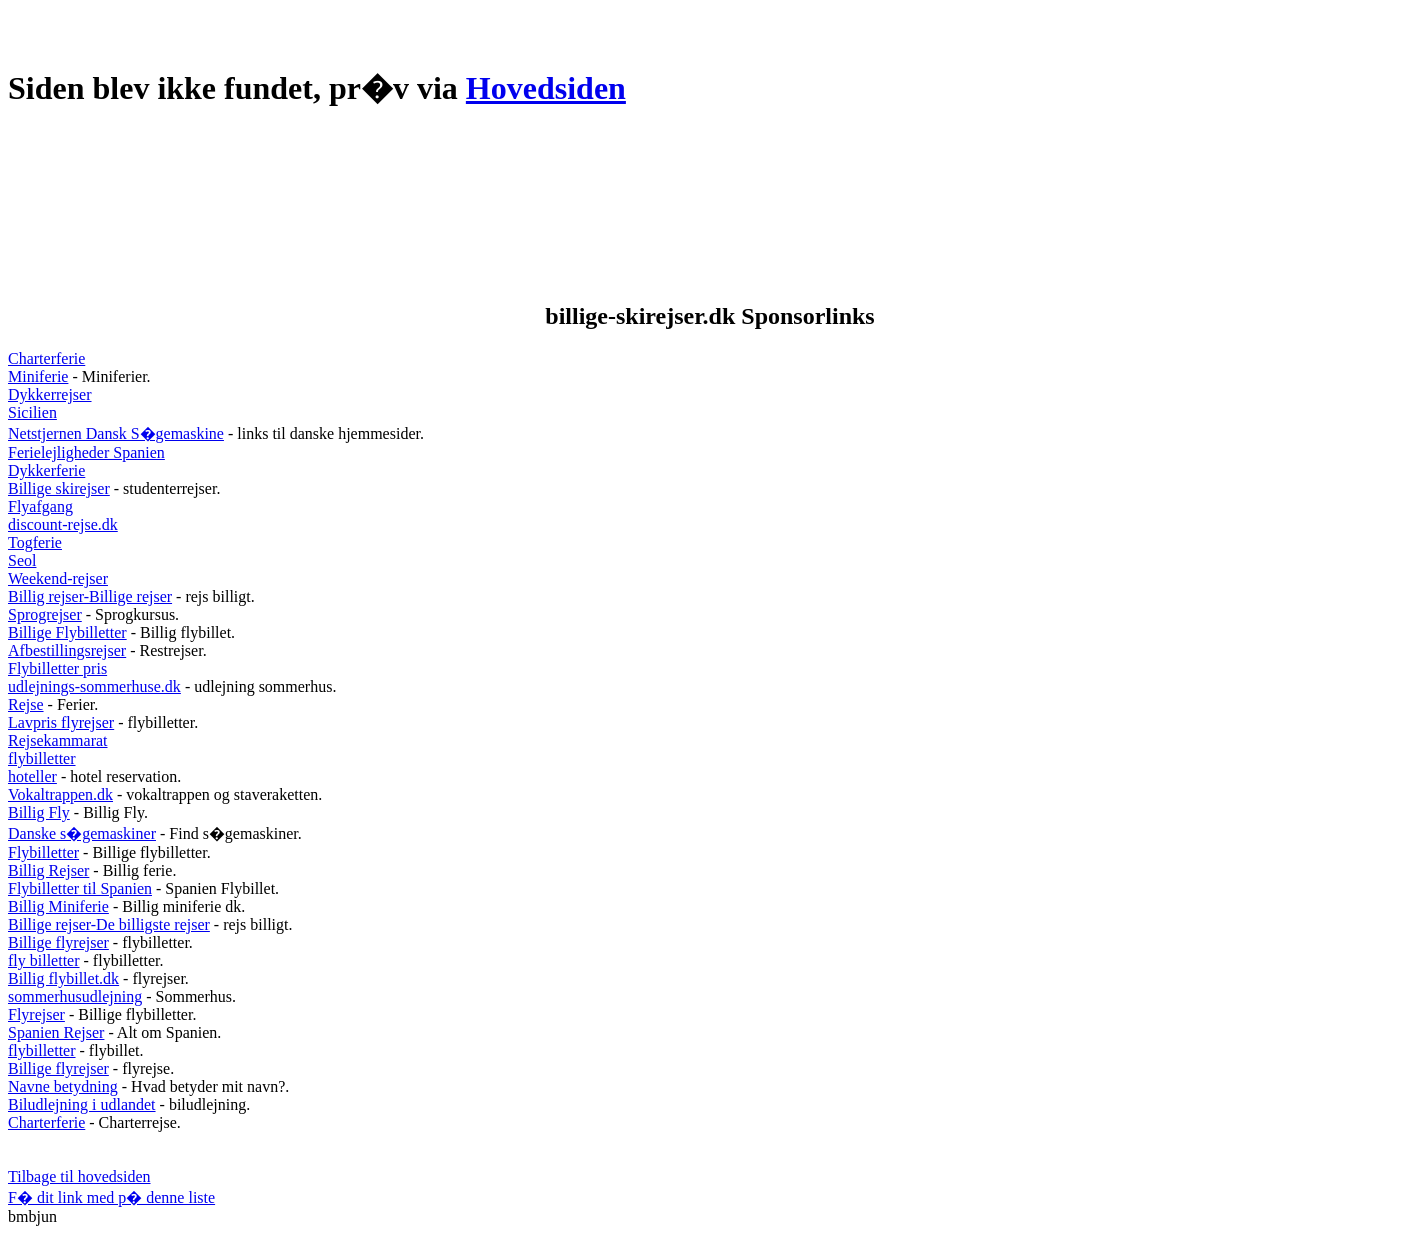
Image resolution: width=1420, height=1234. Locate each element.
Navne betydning (63, 1086)
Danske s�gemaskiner (82, 833)
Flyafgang (40, 506)
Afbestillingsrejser (67, 650)
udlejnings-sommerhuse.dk (94, 686)
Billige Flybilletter (67, 632)
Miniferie (38, 376)
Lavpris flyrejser (61, 722)
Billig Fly (39, 812)
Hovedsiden (546, 88)
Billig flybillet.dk (63, 978)
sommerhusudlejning (75, 996)
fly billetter (44, 960)
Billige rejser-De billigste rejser (109, 924)
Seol (22, 560)
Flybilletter (43, 852)
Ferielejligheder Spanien (86, 452)
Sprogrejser (45, 614)
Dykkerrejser (50, 394)
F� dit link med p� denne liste (111, 1197)
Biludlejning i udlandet (82, 1104)
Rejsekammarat (58, 740)
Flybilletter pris (57, 668)
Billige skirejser (59, 488)
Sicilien (32, 412)
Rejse (26, 704)
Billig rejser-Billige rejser (90, 596)
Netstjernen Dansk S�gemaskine (116, 433)
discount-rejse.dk (63, 524)
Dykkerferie (46, 470)
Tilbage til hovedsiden (79, 1176)
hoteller (32, 776)
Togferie (35, 542)
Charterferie (46, 358)
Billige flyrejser (58, 942)
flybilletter (42, 758)
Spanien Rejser (56, 1032)
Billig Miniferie (58, 906)
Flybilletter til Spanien (80, 888)
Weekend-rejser (58, 578)
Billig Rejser (48, 870)
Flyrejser (36, 1014)
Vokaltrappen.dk (60, 794)
